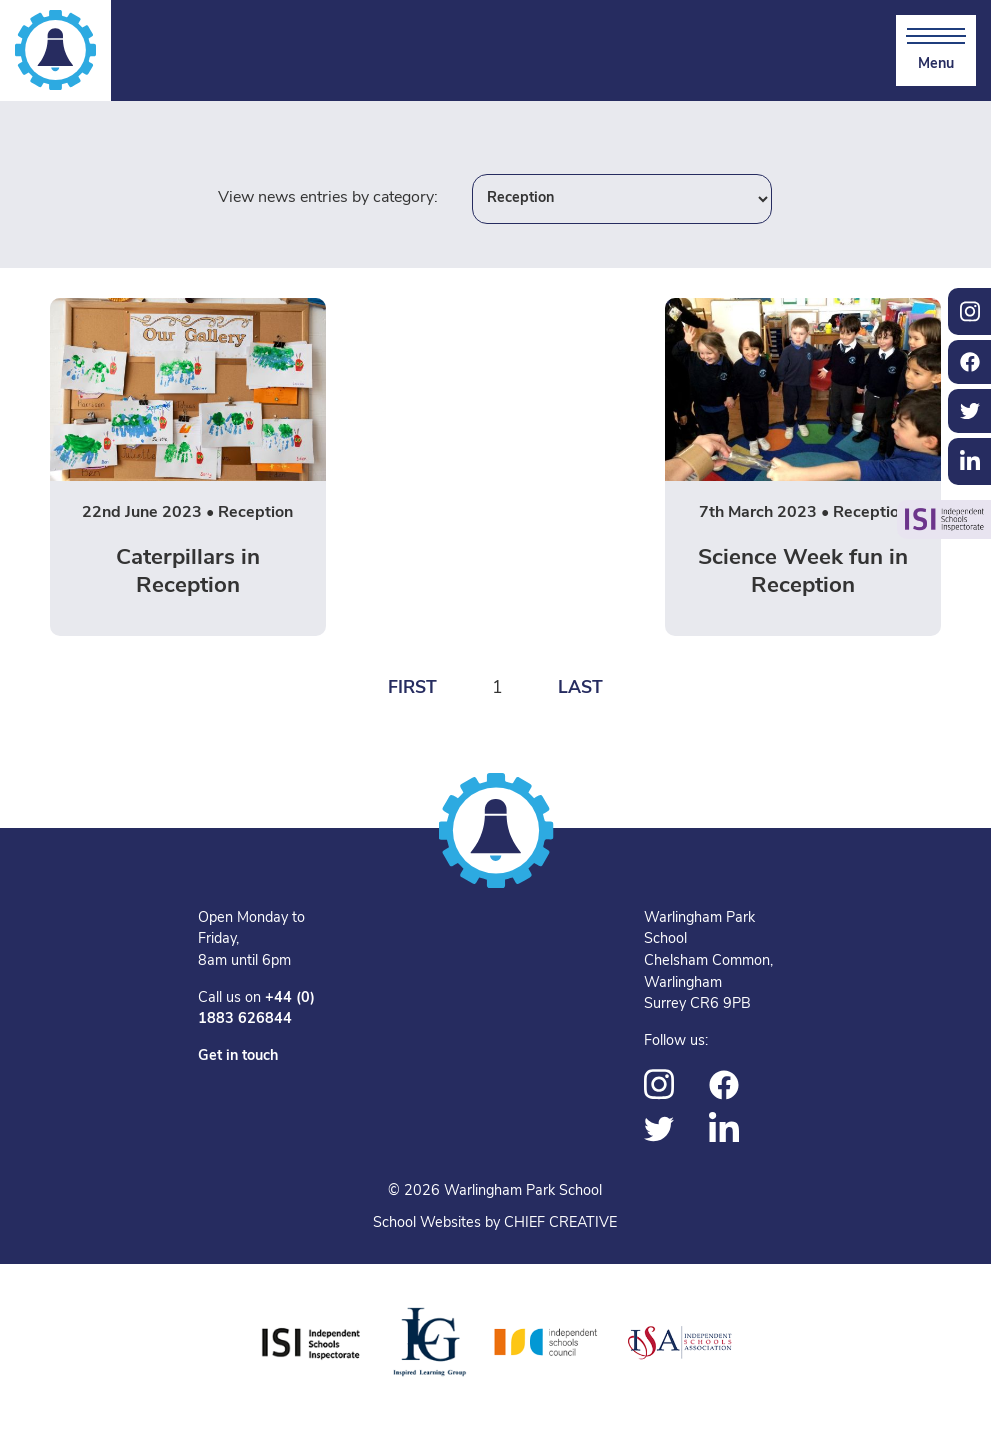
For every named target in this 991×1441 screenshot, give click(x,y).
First (412, 688)
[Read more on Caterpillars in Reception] (188, 467)
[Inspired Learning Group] (428, 1343)
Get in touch (238, 1056)
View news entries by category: (328, 198)
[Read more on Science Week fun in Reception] (803, 467)
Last (580, 688)
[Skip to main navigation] (936, 50)
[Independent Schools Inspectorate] (311, 1343)
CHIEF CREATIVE (560, 1223)
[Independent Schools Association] (680, 1343)
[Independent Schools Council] (546, 1343)
